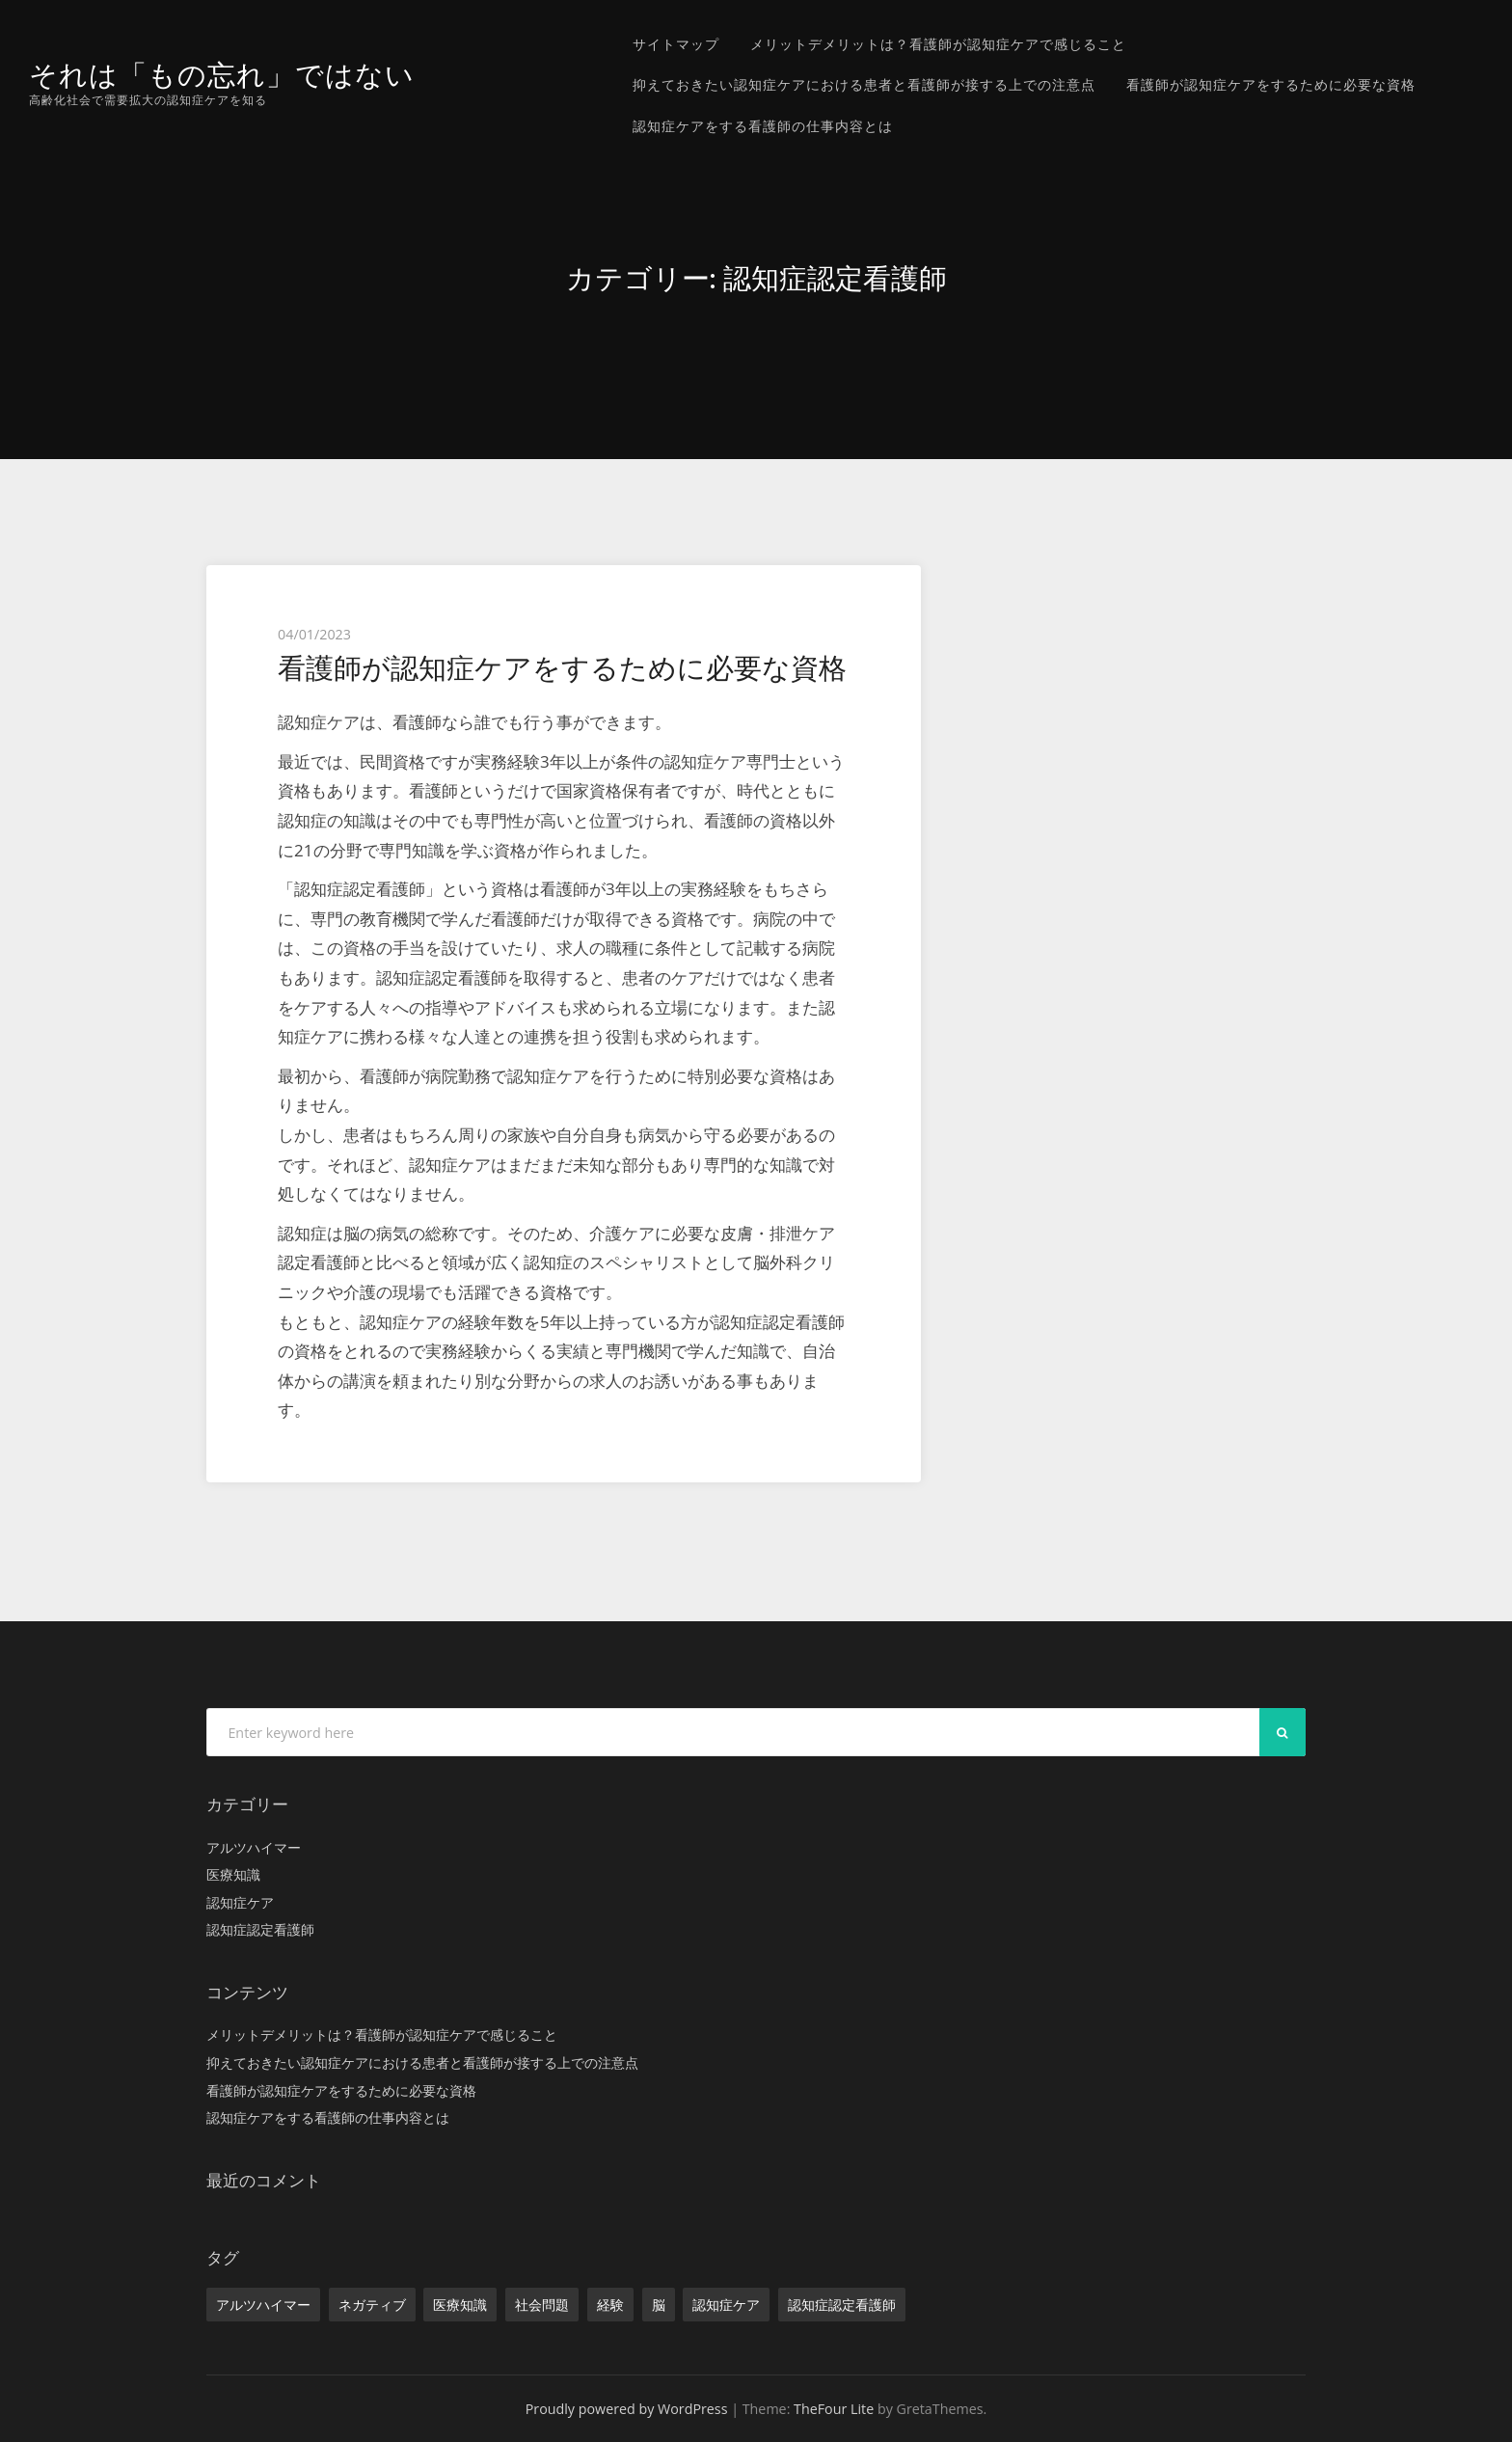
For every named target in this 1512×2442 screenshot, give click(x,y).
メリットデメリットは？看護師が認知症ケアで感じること (938, 44)
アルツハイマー (253, 1847)
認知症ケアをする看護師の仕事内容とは (763, 126)
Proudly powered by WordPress (627, 2409)
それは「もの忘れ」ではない (222, 75)
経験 (610, 2304)
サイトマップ (676, 44)
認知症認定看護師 (260, 1929)
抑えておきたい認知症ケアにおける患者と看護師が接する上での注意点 (864, 84)
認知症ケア (240, 1902)
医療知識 (233, 1874)
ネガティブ (372, 2304)
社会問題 (542, 2304)
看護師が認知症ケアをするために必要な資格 (1271, 84)
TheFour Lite (834, 2409)
